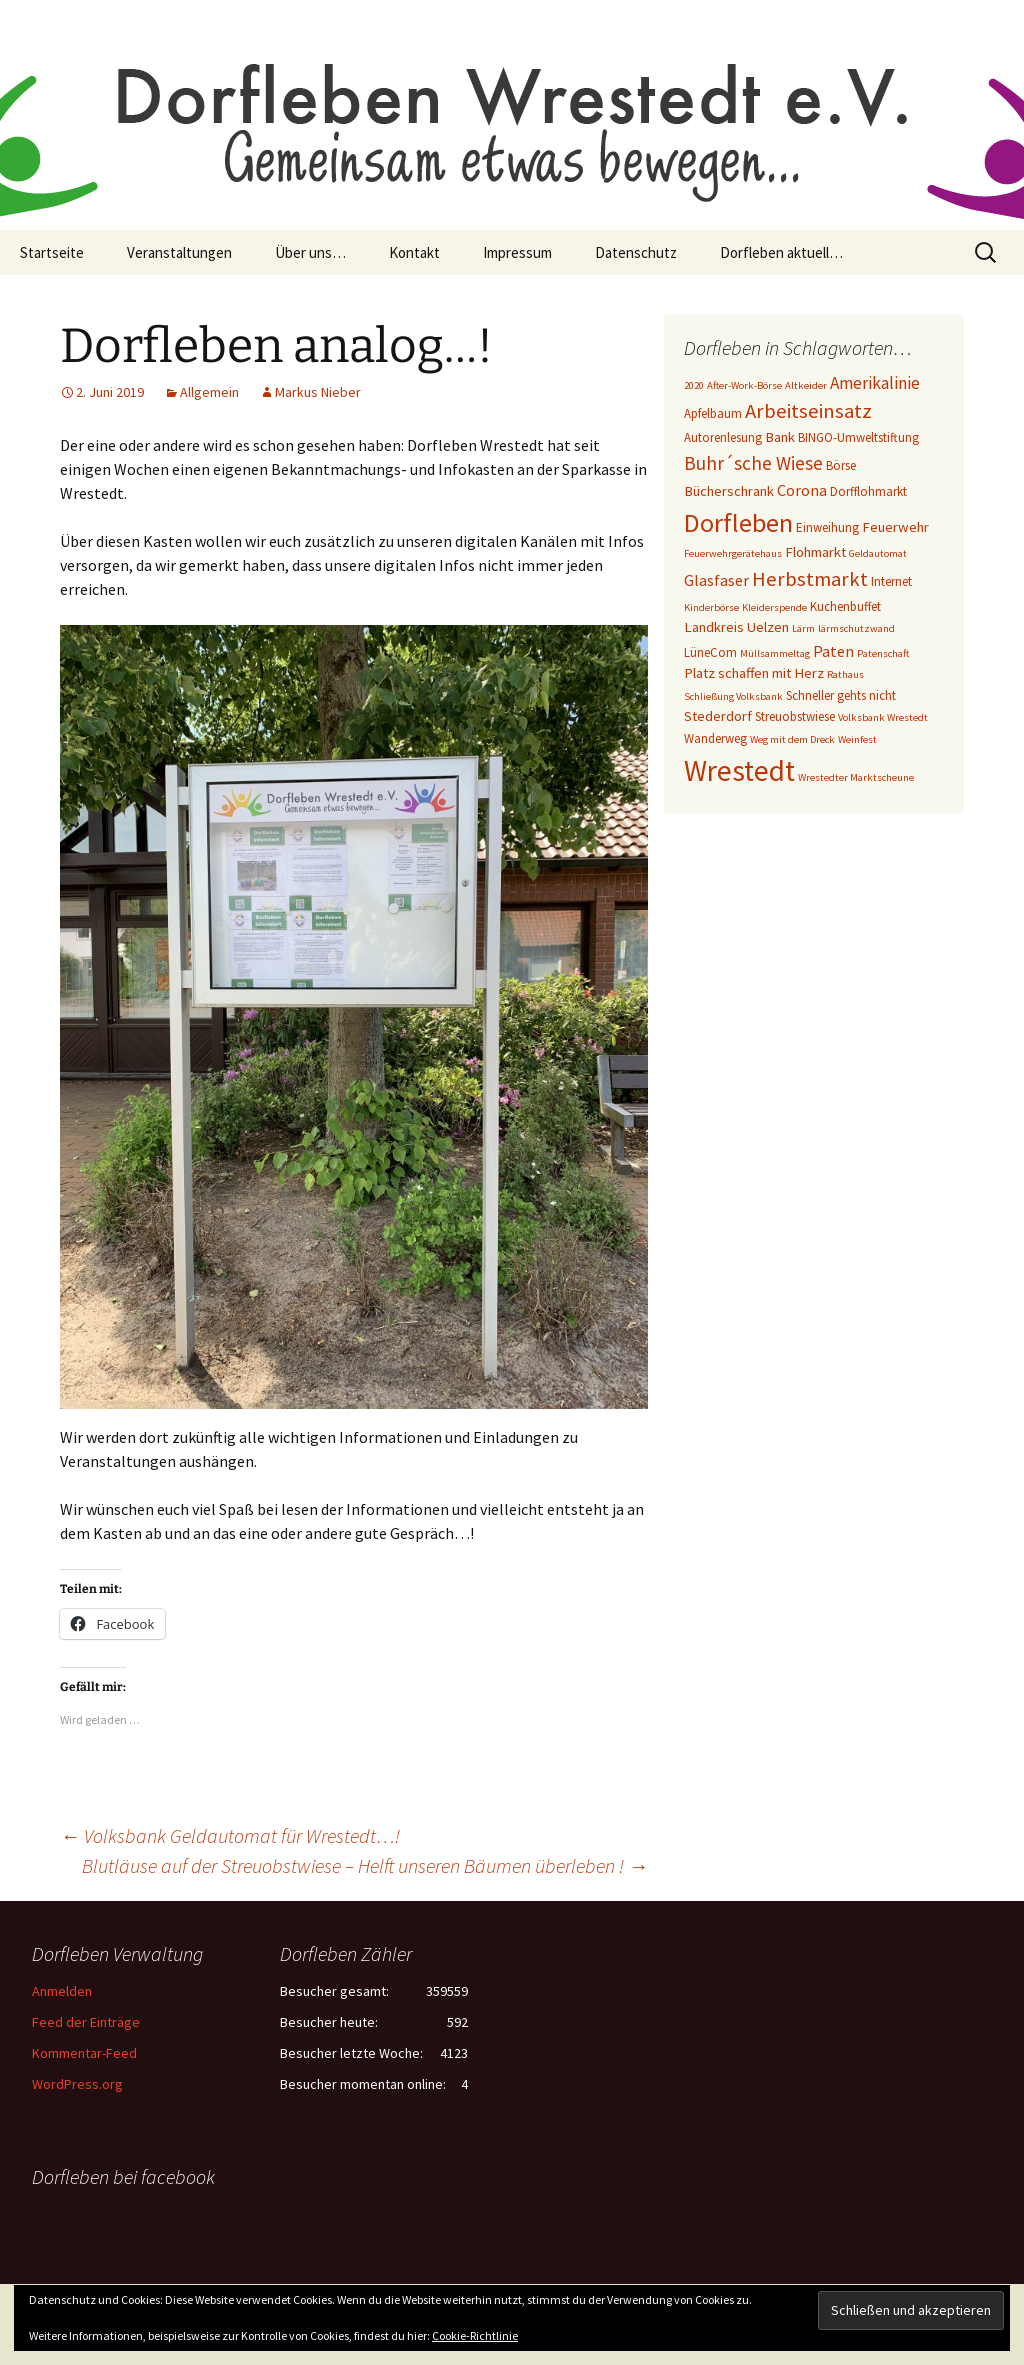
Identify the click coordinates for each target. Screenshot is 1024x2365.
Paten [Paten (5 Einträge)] (833, 651)
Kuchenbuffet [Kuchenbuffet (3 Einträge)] (845, 606)
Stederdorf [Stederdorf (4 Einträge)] (718, 716)
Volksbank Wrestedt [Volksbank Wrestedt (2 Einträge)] (883, 717)
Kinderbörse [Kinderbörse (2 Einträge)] (711, 607)
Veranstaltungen (179, 252)
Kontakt (414, 252)
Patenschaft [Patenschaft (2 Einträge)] (883, 653)
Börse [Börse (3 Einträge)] (841, 465)
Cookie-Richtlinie (475, 2335)
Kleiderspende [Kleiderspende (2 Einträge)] (774, 607)
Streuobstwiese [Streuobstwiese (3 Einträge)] (795, 716)
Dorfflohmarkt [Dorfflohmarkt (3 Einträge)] (868, 491)
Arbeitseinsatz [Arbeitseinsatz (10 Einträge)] (808, 411)
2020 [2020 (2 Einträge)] (694, 385)
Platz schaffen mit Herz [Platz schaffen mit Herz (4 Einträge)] (754, 673)
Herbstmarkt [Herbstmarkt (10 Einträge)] (810, 579)
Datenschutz (636, 252)
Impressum (517, 252)
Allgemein (209, 392)
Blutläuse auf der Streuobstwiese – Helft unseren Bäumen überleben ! (365, 1865)
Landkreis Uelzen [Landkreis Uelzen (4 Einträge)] (736, 627)
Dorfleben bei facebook (123, 2176)
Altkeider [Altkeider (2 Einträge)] (806, 385)
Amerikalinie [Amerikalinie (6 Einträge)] (875, 383)
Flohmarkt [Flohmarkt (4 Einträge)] (815, 552)
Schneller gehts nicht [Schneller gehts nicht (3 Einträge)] (841, 695)
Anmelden (62, 1991)
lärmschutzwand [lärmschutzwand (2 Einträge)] (856, 628)
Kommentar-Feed (84, 2053)
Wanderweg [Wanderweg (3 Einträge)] (715, 738)
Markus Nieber (318, 392)
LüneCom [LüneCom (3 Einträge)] (710, 652)
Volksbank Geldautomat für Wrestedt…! (230, 1835)
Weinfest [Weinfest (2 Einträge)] (857, 739)
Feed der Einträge (86, 2022)
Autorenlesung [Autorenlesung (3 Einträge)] (723, 437)
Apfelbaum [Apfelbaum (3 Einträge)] (713, 413)
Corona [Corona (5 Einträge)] (802, 490)
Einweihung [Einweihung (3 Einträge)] (827, 527)
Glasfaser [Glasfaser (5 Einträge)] (716, 580)
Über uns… (310, 252)
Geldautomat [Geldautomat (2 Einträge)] (878, 553)
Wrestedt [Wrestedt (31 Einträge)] (739, 770)
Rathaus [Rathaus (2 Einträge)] (845, 674)
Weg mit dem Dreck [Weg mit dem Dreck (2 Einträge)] (792, 739)
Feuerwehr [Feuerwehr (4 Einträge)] (895, 527)
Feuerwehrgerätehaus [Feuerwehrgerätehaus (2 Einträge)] (733, 553)
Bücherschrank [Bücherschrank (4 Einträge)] (729, 491)
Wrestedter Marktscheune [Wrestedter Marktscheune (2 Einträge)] (856, 777)
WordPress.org (77, 2084)
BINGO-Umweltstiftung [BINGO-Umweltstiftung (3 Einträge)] (858, 437)
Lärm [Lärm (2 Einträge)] (803, 628)
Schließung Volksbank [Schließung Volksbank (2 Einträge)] (733, 696)
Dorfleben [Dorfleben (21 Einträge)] (738, 522)
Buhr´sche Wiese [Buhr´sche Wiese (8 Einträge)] (753, 463)
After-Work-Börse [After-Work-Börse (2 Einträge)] (744, 385)
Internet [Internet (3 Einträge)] (891, 581)
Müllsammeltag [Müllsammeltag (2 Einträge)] (775, 653)
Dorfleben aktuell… (781, 252)
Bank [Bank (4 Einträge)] (780, 437)
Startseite (52, 252)
